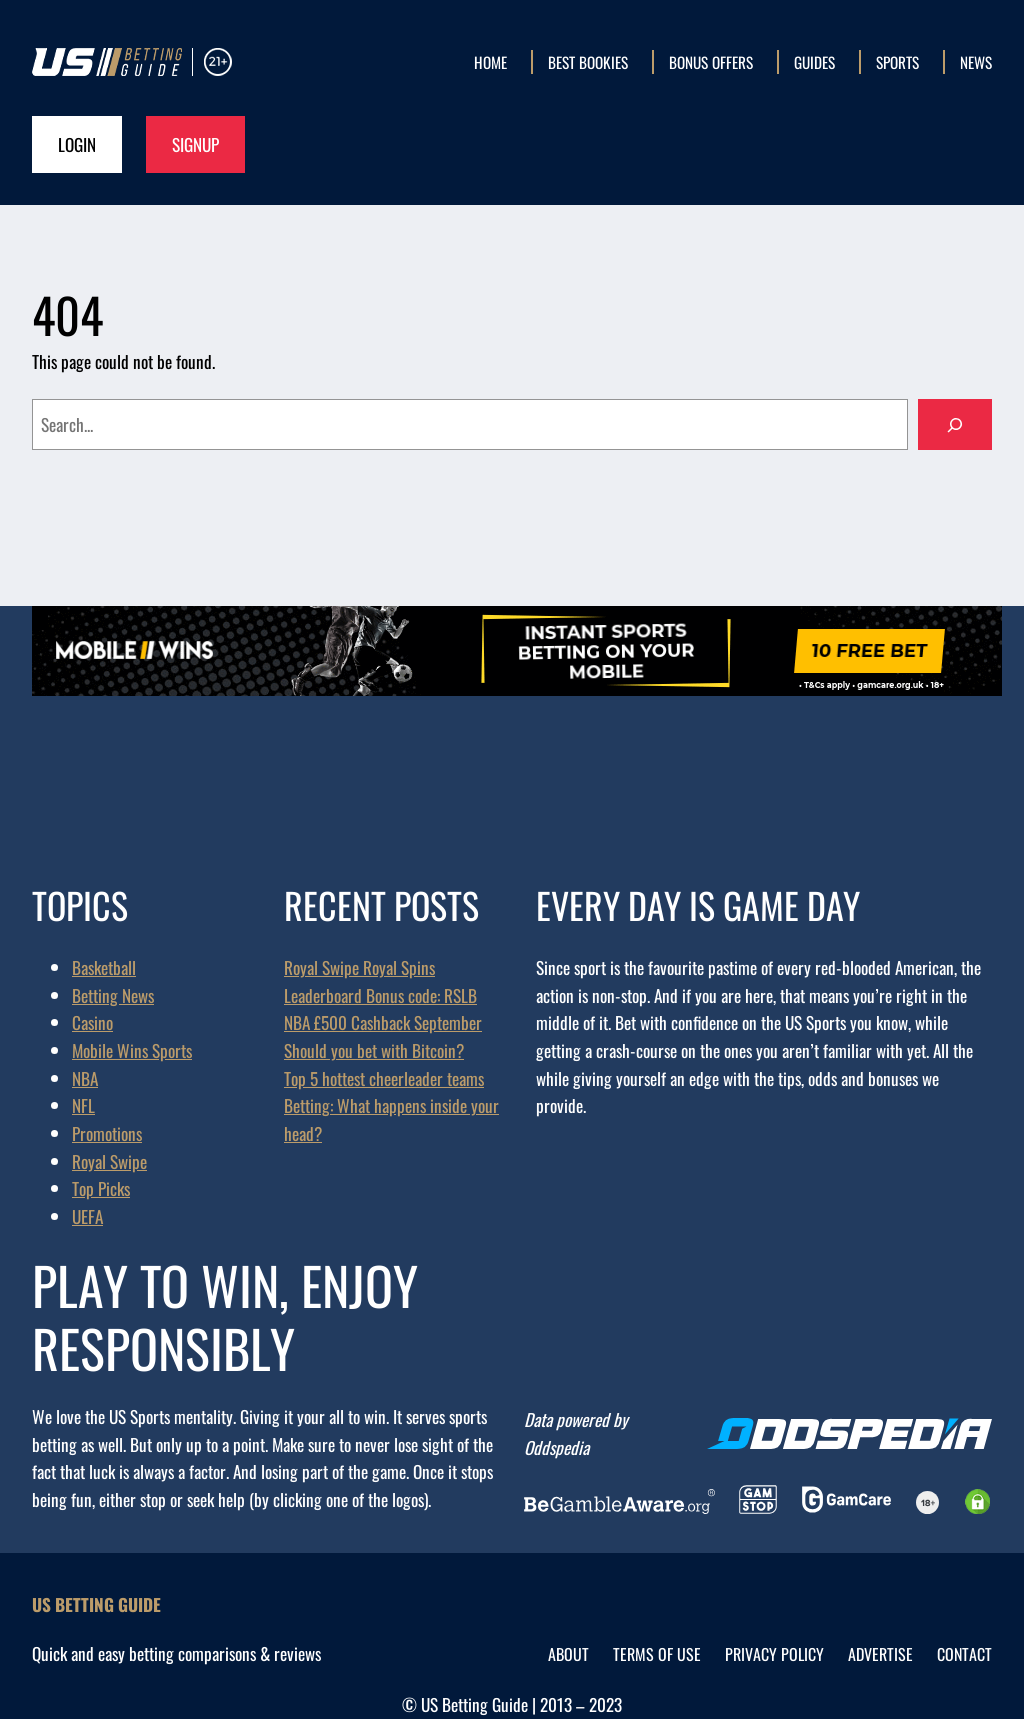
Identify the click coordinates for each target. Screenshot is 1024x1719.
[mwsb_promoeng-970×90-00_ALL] (517, 688)
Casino (92, 1022)
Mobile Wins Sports (132, 1050)
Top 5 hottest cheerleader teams (384, 1078)
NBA (85, 1078)
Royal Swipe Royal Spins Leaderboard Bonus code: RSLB (380, 981)
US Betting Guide (96, 1604)
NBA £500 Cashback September (383, 1022)
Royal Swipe (109, 1161)
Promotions (107, 1133)
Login (77, 144)
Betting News (113, 995)
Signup (195, 144)
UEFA (87, 1216)
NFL (83, 1105)
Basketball (104, 967)
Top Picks (101, 1188)
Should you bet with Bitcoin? (374, 1050)
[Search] (955, 424)
